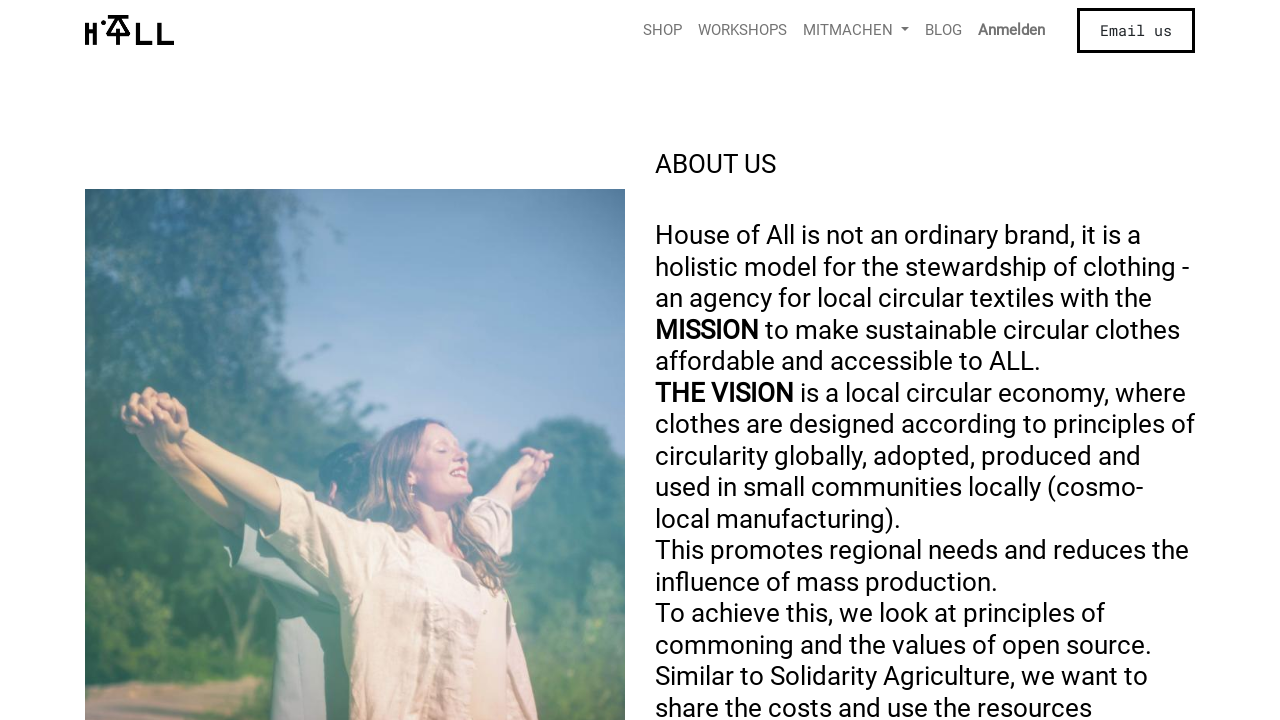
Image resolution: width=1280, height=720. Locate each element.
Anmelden (1011, 30)
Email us (1136, 30)
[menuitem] (662, 30)
